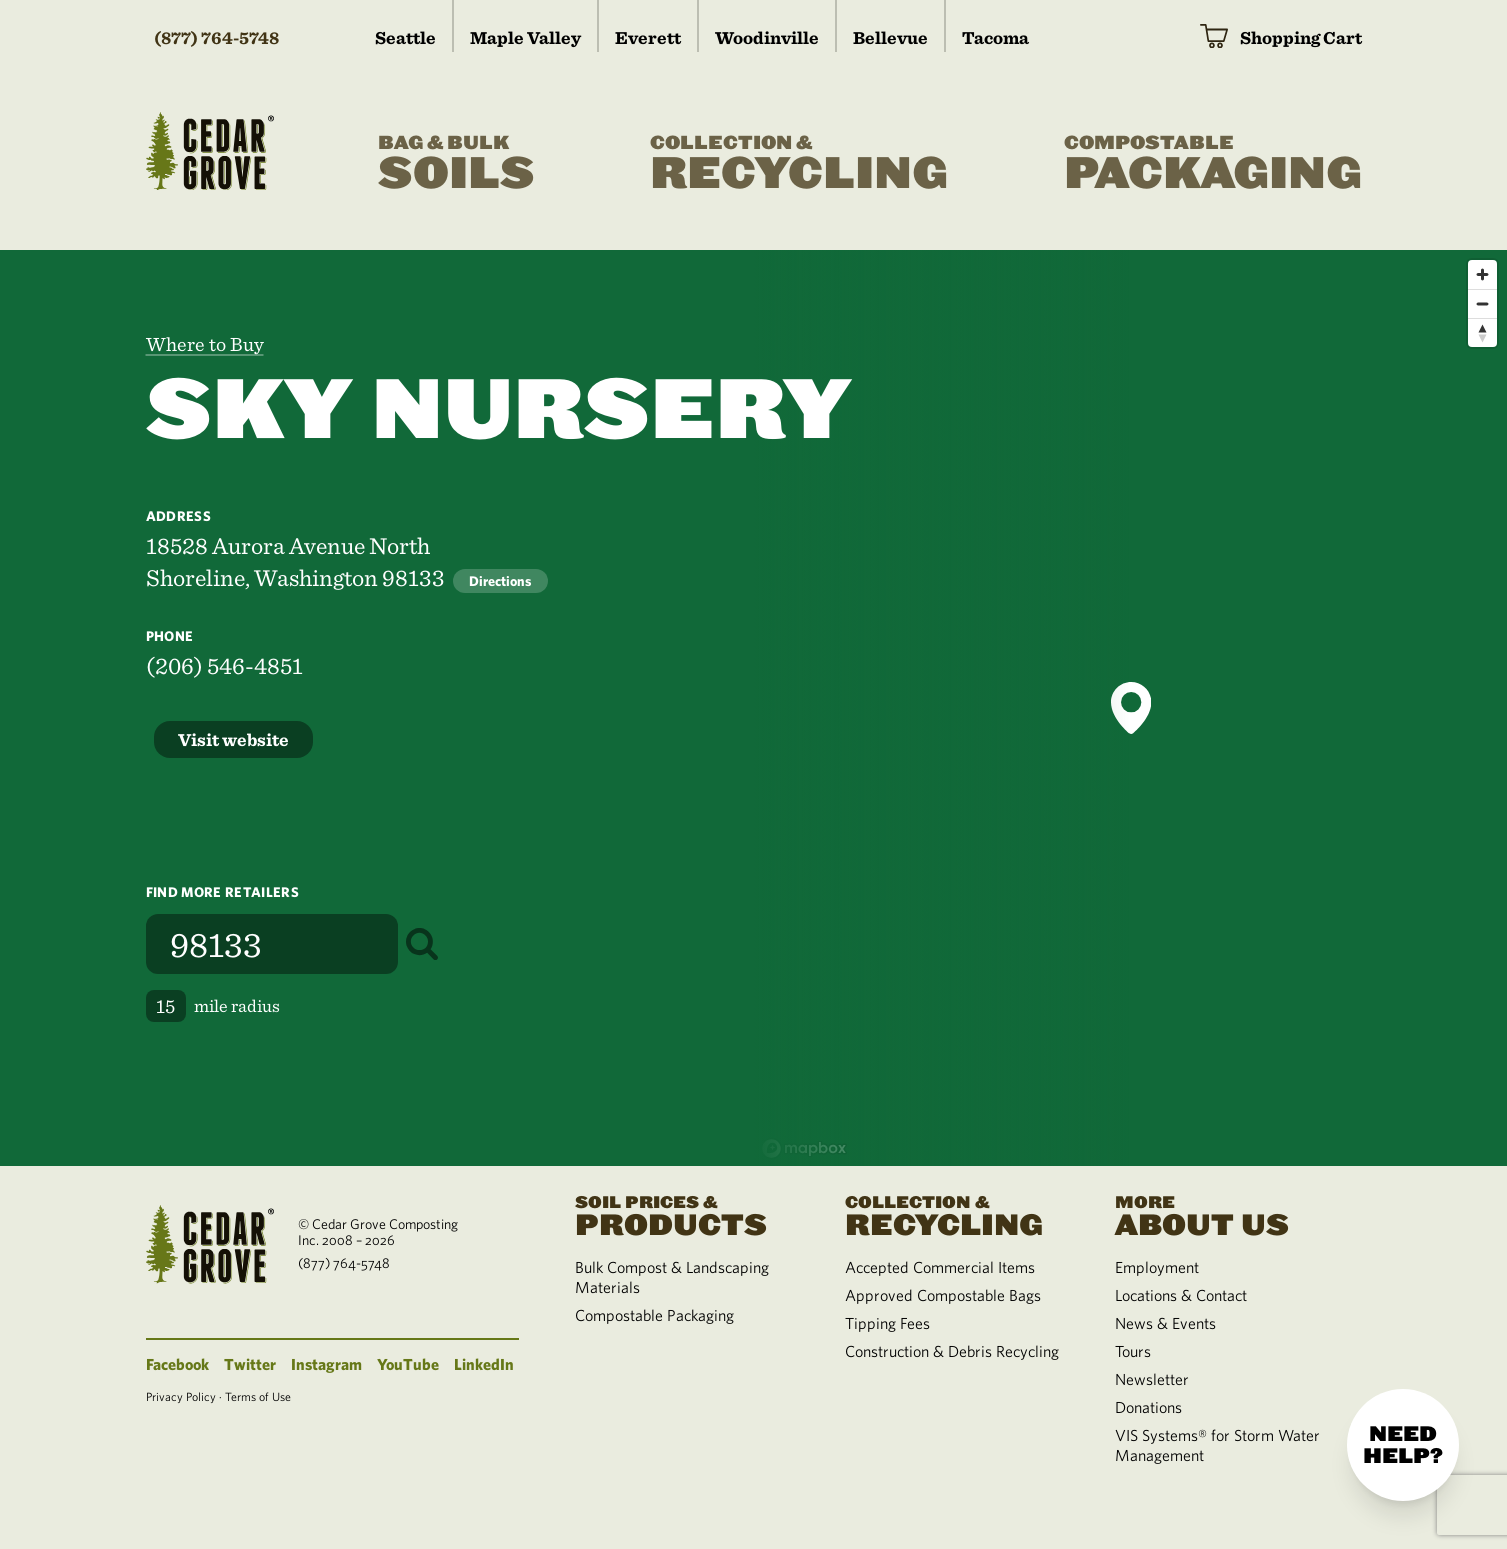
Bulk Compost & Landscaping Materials (672, 1277)
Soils (456, 164)
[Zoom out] (1482, 303)
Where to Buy (205, 344)
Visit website (233, 739)
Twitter (250, 1364)
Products (686, 1214)
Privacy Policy (181, 1396)
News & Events (1165, 1323)
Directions (500, 581)
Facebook (177, 1364)
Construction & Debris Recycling (952, 1351)
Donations (1148, 1407)
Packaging (1213, 164)
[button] (1131, 708)
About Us (1226, 1214)
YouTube (408, 1364)
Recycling (799, 164)
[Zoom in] (1482, 274)
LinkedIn (484, 1364)
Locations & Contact (1181, 1295)
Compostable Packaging (654, 1315)
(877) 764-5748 (216, 37)
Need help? (1403, 1445)
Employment (1157, 1267)
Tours (1133, 1351)
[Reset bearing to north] (1482, 332)
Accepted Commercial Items (940, 1267)
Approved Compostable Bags (943, 1295)
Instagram (326, 1364)
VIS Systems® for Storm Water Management (1217, 1445)
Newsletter (1152, 1379)
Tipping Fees (887, 1323)
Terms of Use (258, 1396)
